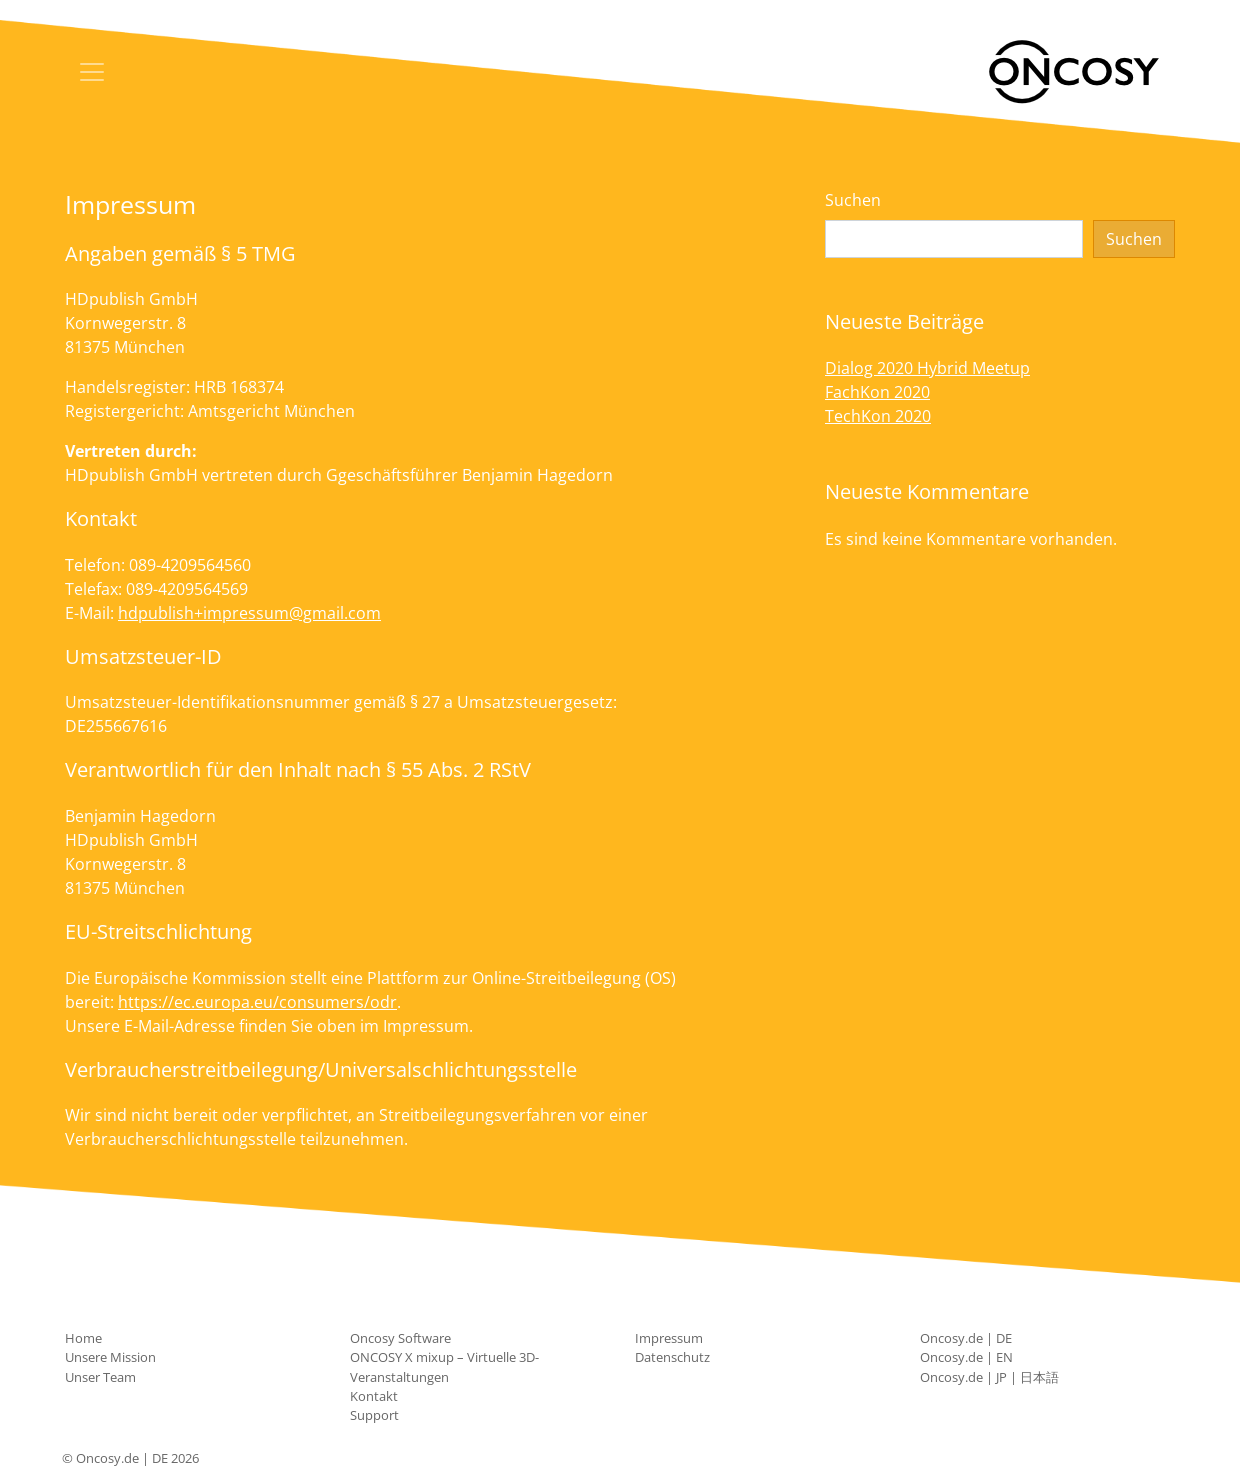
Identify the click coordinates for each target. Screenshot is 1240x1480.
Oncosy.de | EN (966, 1357)
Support (374, 1415)
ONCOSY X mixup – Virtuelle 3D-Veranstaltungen (444, 1366)
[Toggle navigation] (92, 72)
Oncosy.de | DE (966, 1338)
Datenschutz (672, 1357)
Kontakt (374, 1396)
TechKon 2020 (878, 416)
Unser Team (100, 1377)
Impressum (669, 1338)
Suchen (853, 200)
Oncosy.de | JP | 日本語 (989, 1377)
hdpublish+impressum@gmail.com (249, 613)
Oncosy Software (400, 1338)
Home (83, 1338)
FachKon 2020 (877, 392)
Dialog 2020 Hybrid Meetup (927, 368)
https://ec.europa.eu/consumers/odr (257, 1002)
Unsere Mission (110, 1357)
